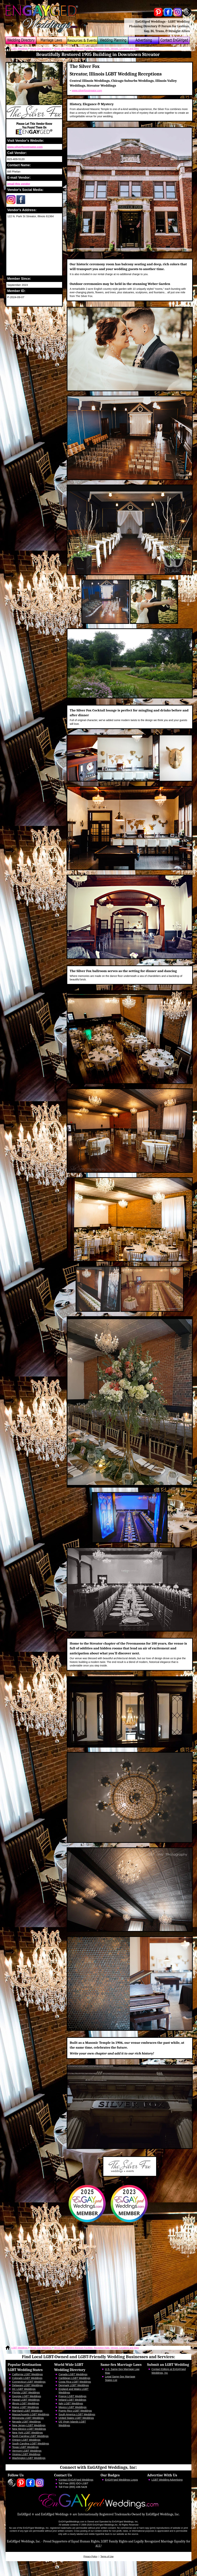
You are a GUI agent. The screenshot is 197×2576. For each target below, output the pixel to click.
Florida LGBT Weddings (26, 2392)
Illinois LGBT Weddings (25, 2403)
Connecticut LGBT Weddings (29, 2381)
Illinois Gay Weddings (40, 48)
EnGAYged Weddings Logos (121, 2479)
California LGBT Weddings (27, 2374)
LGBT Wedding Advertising (167, 2479)
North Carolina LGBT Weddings (30, 2436)
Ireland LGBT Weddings (72, 2399)
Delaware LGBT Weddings (27, 2385)
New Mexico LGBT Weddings (29, 2428)
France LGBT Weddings (72, 2396)
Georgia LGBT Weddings (26, 2396)
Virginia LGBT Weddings (26, 2454)
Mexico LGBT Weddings (72, 2407)
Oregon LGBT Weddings (26, 2439)
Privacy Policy (90, 2556)
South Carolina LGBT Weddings (30, 2443)
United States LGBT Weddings (76, 2417)
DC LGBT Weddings (23, 2389)
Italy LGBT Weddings (71, 2403)
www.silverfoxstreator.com (87, 90)
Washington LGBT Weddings (29, 2458)
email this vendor (18, 183)
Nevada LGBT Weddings (26, 2421)
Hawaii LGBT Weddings (26, 2399)
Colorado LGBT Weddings (27, 2378)
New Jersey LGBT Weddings (28, 2425)
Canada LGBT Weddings (73, 2374)
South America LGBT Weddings (77, 2414)
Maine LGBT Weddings (25, 2407)
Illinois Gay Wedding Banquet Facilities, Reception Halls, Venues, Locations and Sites (96, 48)
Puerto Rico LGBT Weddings (75, 2410)
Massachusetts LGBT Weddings (30, 2414)
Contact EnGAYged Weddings (76, 2479)
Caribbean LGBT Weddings (74, 2378)
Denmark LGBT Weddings (74, 2385)
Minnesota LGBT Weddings (28, 2417)
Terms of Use (107, 2556)
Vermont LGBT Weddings (26, 2450)
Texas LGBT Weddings (25, 2447)
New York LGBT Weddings (27, 2432)
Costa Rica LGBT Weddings (75, 2381)
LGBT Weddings (19, 48)
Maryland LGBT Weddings (27, 2410)
